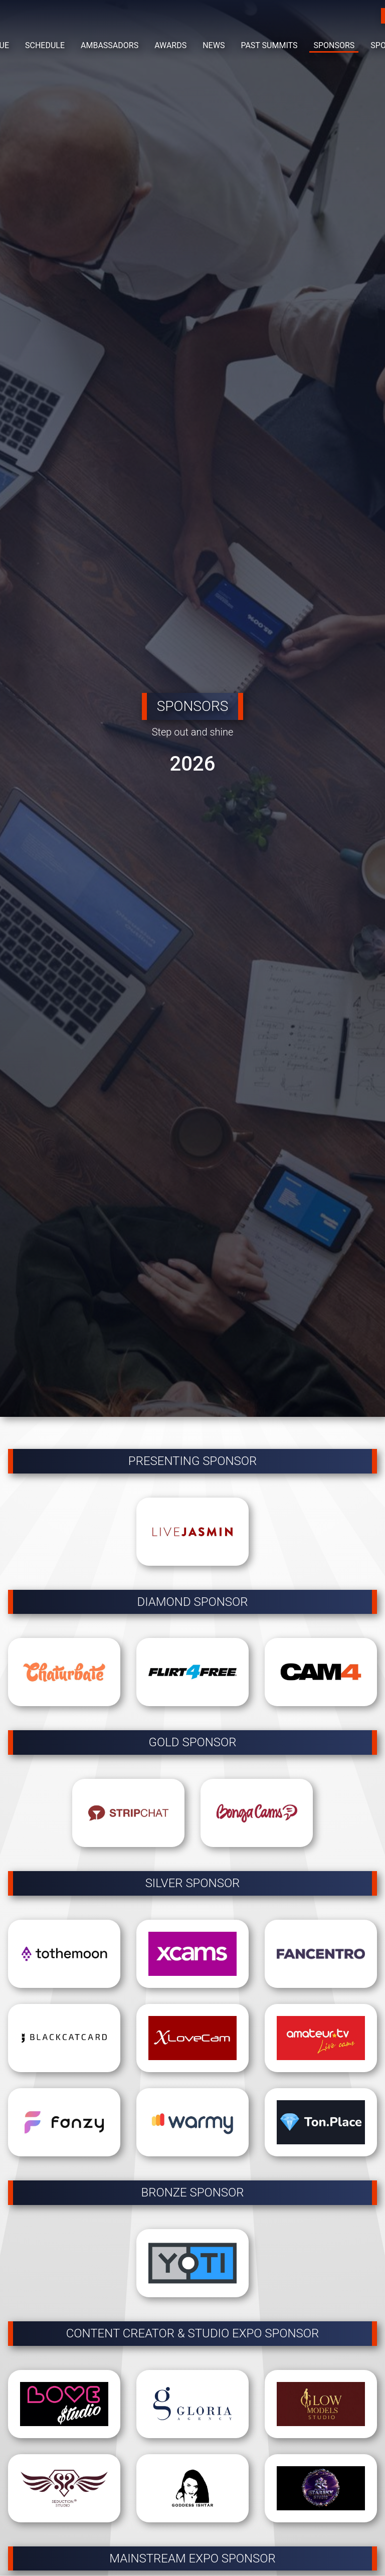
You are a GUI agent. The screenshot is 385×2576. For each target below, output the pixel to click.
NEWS (214, 45)
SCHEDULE (45, 45)
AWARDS (170, 45)
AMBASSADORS (109, 45)
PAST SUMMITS (269, 45)
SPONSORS (333, 45)
